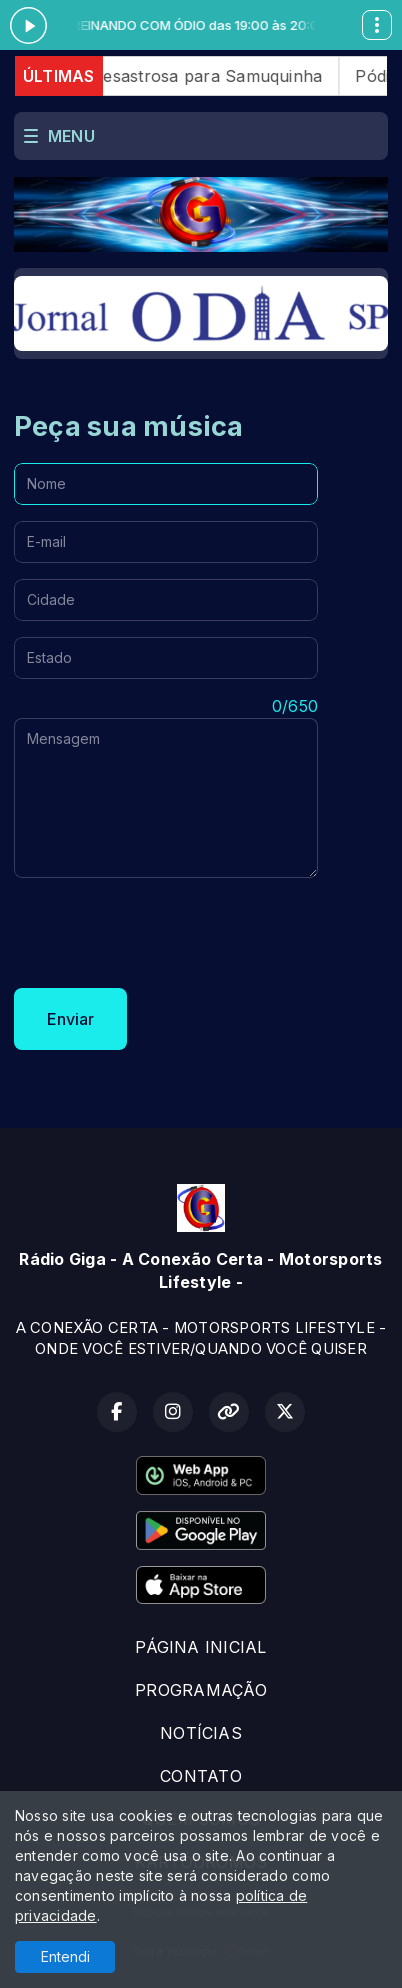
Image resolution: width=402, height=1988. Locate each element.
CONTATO (201, 1776)
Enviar (70, 1019)
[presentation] (166, 933)
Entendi (65, 1956)
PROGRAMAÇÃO (201, 1690)
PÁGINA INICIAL (200, 1647)
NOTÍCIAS (201, 1733)
